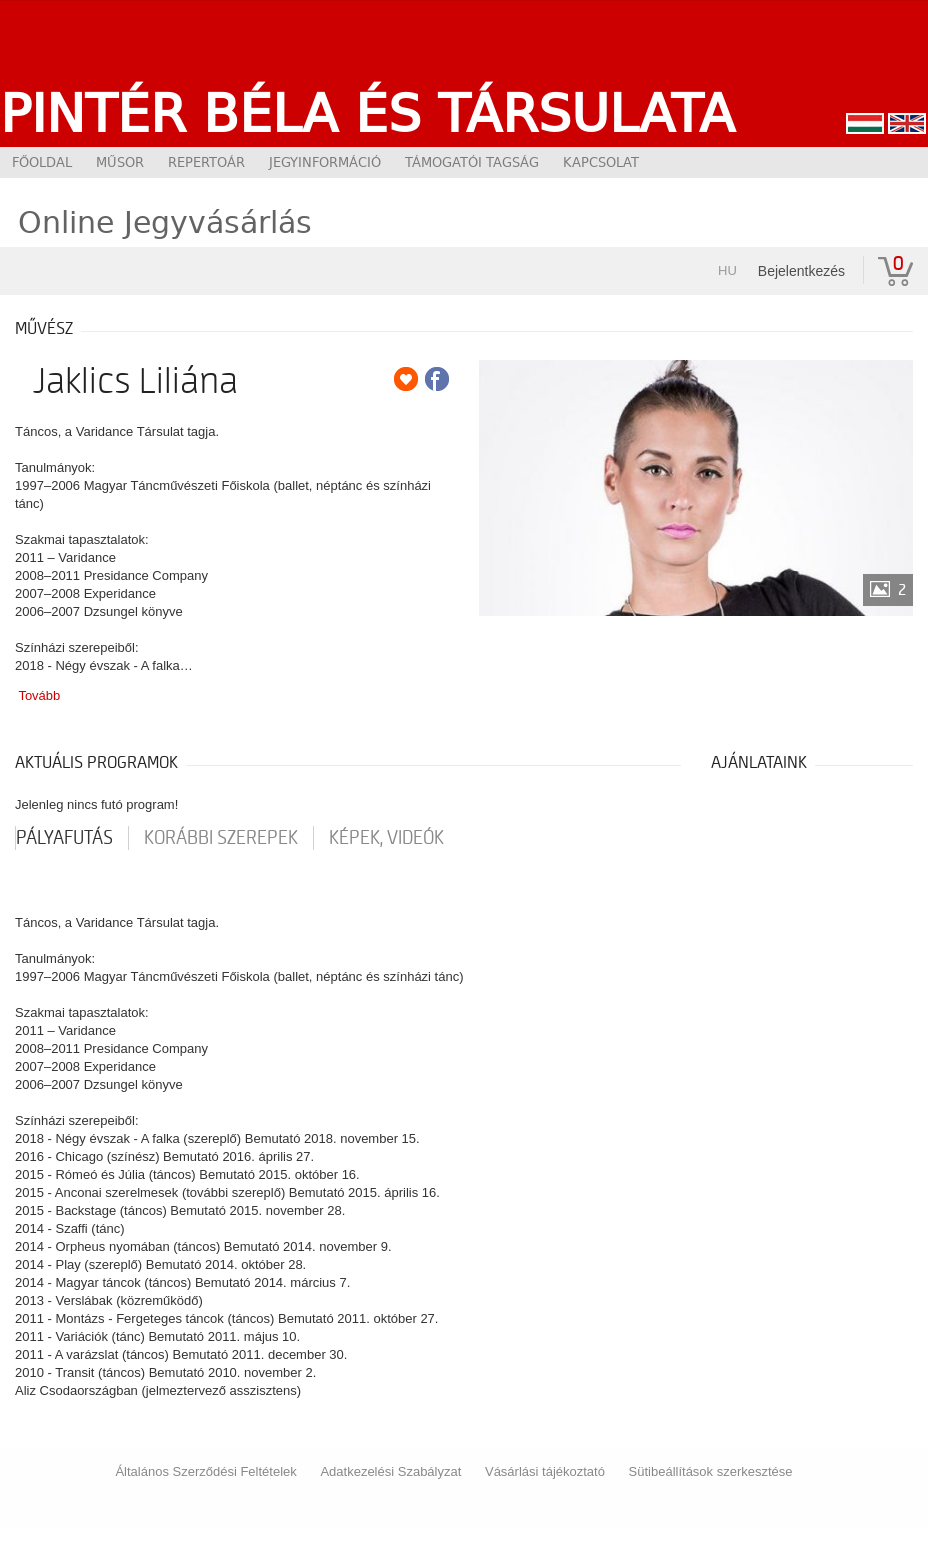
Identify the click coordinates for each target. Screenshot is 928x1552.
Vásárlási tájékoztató (545, 1471)
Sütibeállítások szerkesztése (711, 1471)
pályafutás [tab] (64, 838)
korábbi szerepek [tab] (221, 838)
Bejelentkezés (801, 271)
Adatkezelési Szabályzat (390, 1471)
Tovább (39, 695)
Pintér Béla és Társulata (367, 113)
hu (727, 270)
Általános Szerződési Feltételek (205, 1471)
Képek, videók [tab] (386, 838)
